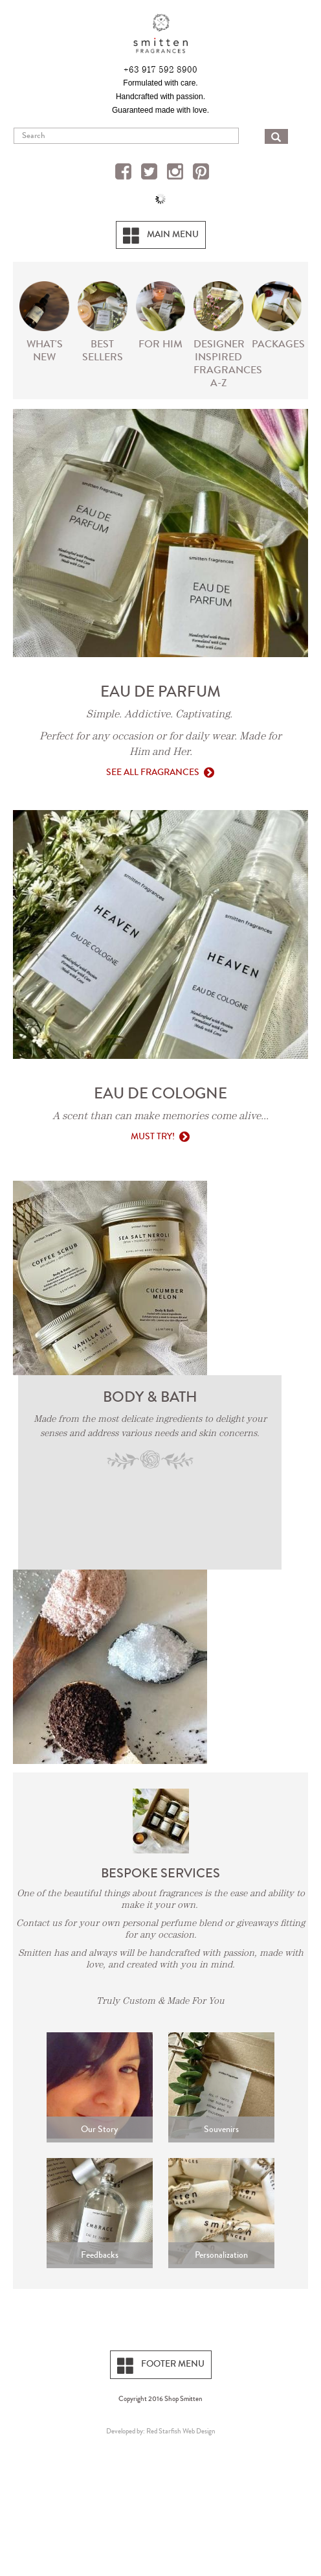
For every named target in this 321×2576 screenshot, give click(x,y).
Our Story (99, 2129)
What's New (45, 350)
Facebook (125, 173)
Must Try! (153, 1136)
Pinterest (202, 173)
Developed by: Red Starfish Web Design (161, 2431)
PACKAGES (278, 343)
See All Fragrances (152, 772)
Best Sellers (102, 350)
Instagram (176, 173)
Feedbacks (99, 2255)
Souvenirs (221, 2129)
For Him (160, 343)
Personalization (221, 2255)
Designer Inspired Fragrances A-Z (220, 363)
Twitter (150, 173)
